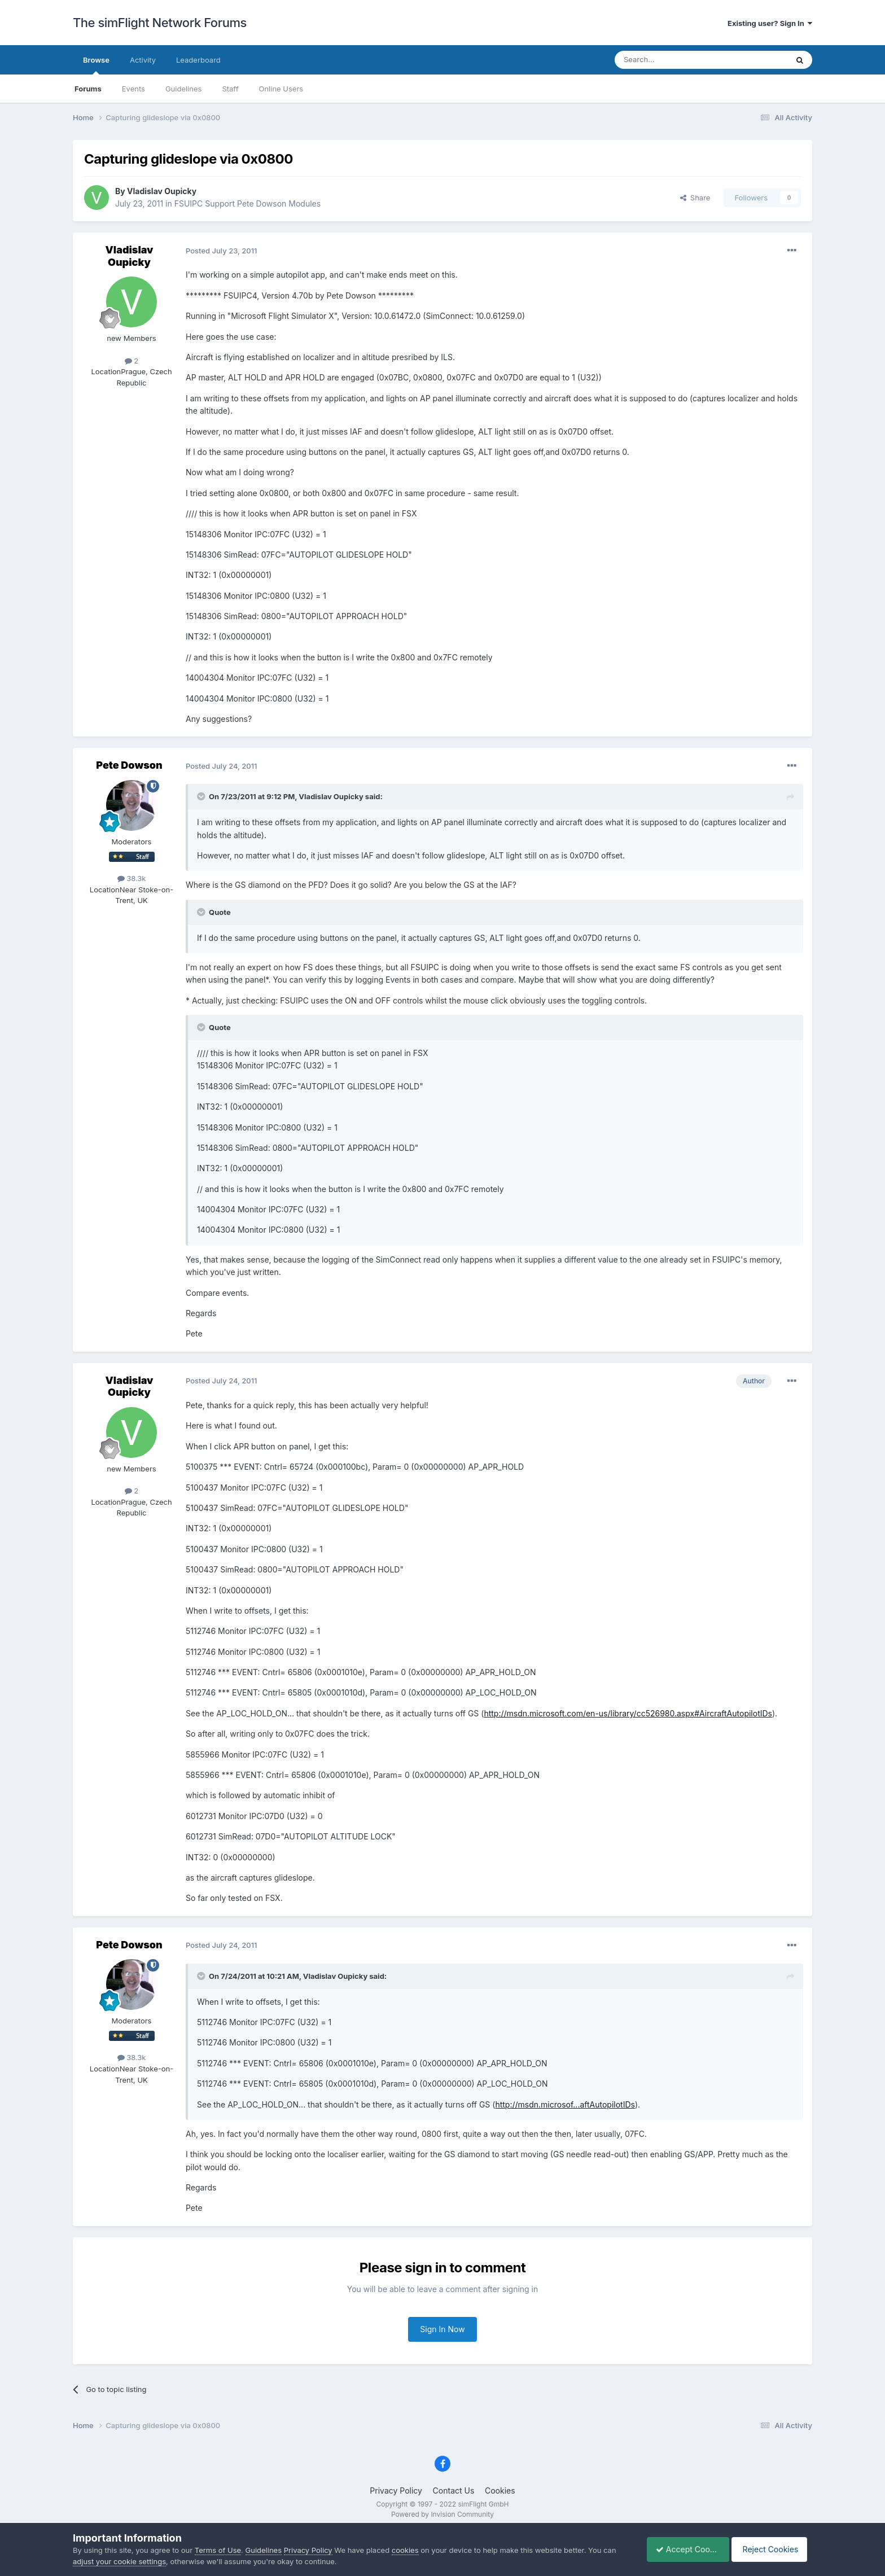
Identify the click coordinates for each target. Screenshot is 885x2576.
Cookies (500, 2490)
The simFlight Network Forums (160, 22)
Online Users (281, 88)
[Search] (673, 60)
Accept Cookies (682, 2549)
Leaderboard (198, 59)
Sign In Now (442, 2329)
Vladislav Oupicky (161, 191)
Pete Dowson (129, 765)
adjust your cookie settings (119, 2561)
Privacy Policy (396, 2490)
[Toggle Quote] (202, 796)
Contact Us (454, 2490)
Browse (96, 65)
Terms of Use (218, 2550)
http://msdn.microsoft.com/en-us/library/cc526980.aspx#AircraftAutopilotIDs (628, 1713)
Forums (88, 88)
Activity (143, 59)
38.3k (131, 878)
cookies (405, 2550)
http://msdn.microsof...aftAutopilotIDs (565, 2104)
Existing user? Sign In (770, 23)
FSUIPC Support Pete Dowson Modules (247, 203)
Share (695, 197)
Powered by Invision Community (442, 2514)
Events (133, 88)
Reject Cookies (771, 2549)
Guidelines (183, 88)
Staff (230, 88)
